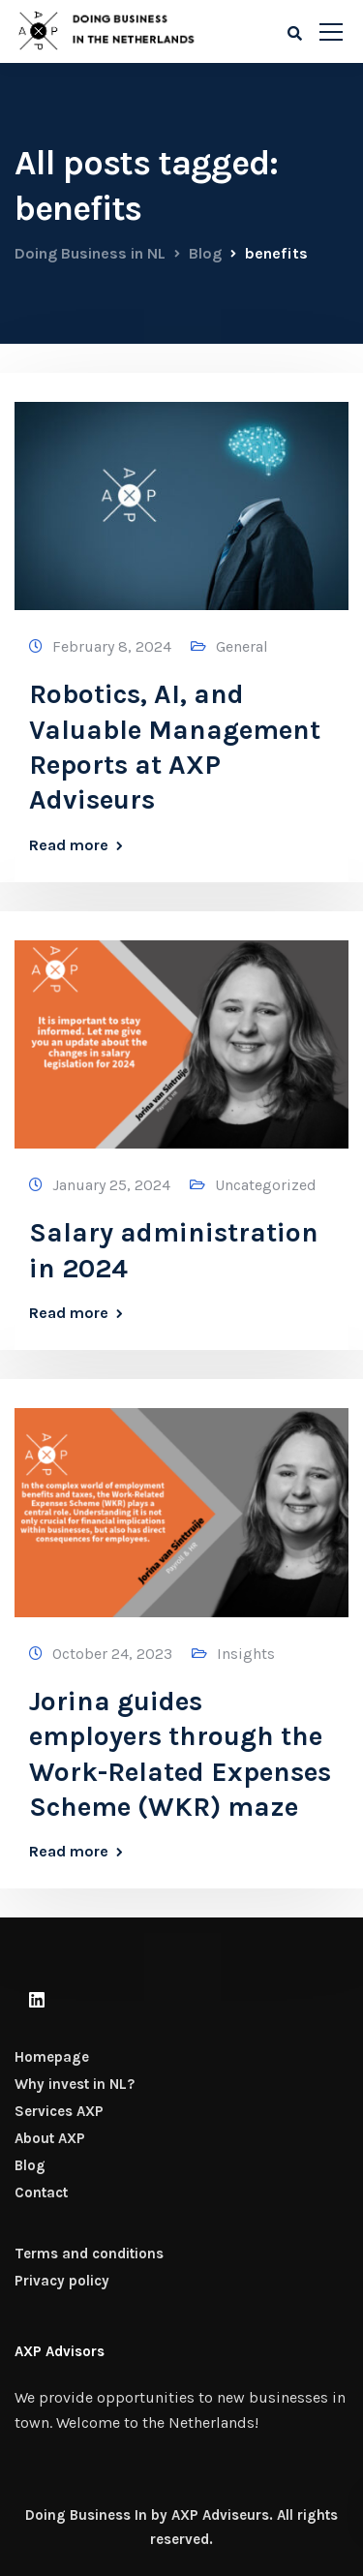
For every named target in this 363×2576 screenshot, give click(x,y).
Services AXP (59, 2111)
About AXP (50, 2138)
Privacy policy (62, 2280)
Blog (30, 2165)
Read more (68, 845)
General (242, 646)
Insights (246, 1653)
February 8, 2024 (111, 646)
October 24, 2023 (112, 1653)
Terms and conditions (89, 2253)
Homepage (52, 2057)
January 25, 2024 (111, 1185)
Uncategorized (266, 1185)
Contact (41, 2192)
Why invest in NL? (75, 2084)
